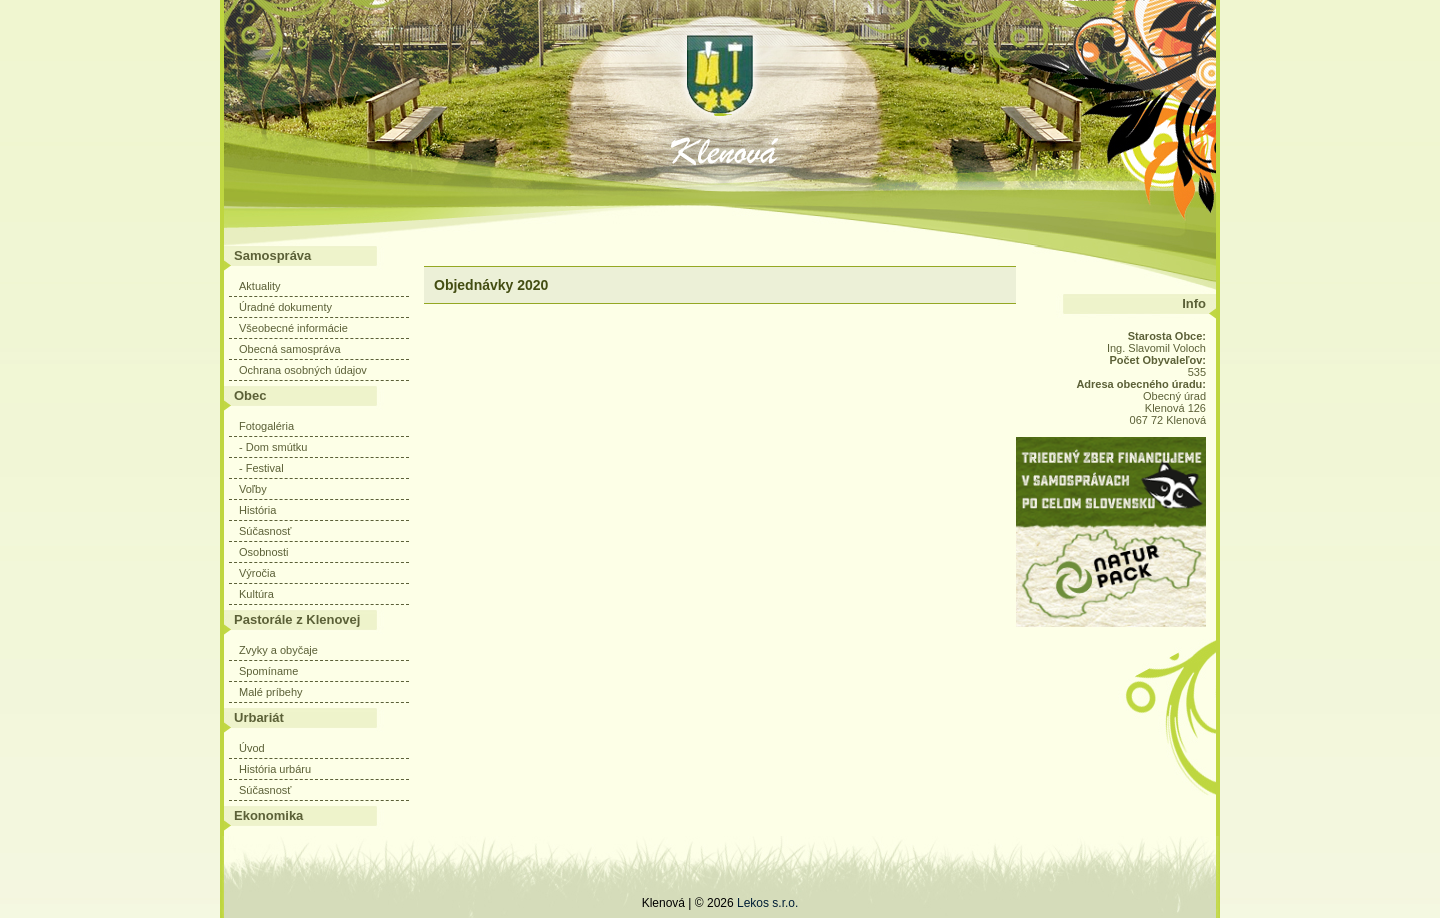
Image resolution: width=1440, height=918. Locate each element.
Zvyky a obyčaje (278, 650)
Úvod (252, 748)
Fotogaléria (266, 426)
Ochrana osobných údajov (303, 370)
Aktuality (260, 286)
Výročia (257, 573)
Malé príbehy (271, 692)
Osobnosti (264, 552)
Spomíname (268, 671)
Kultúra (256, 594)
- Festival (261, 468)
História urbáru (275, 769)
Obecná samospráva (290, 349)
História (257, 510)
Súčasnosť (265, 531)
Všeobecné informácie (293, 328)
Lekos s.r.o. (767, 903)
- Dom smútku (273, 447)
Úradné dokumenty (285, 307)
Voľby (253, 489)
